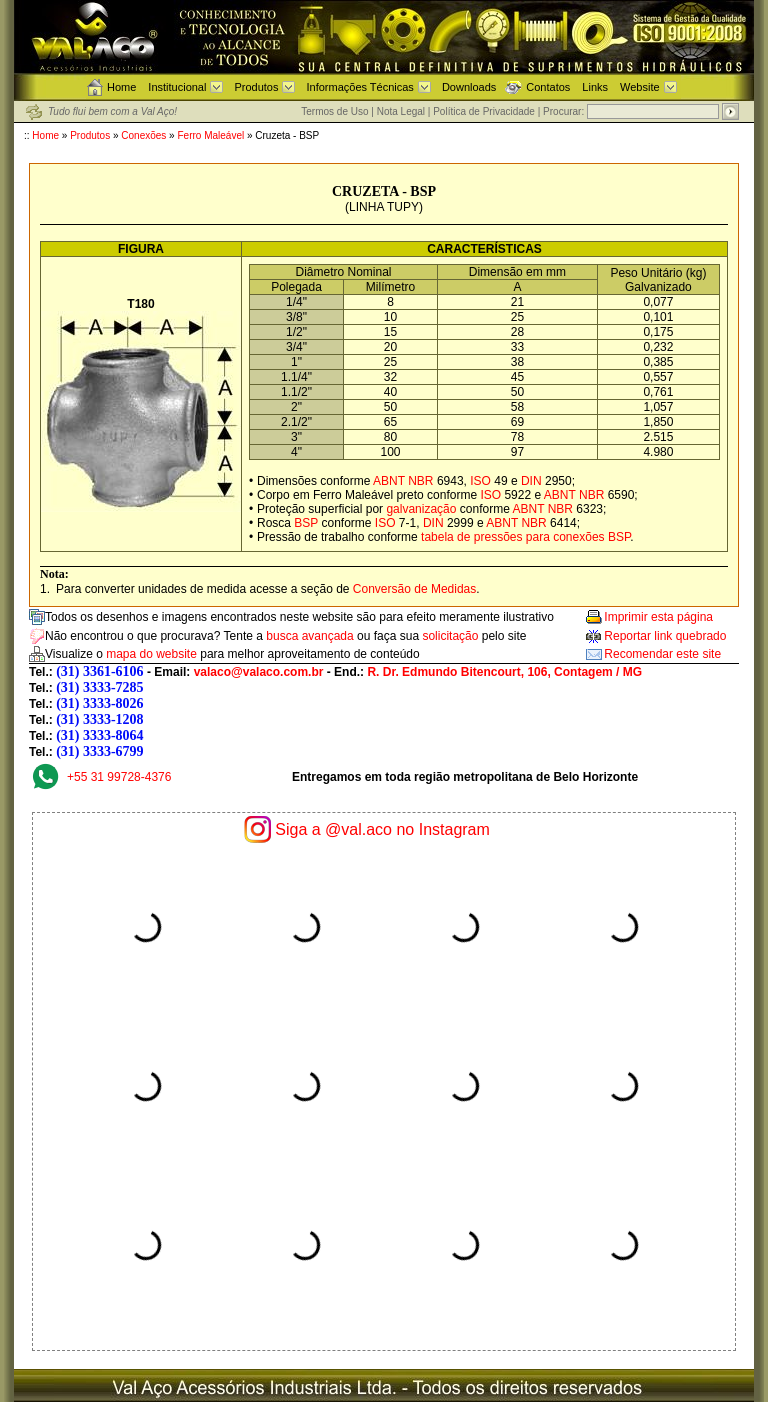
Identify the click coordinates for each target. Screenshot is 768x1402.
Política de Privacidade (484, 111)
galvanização (421, 509)
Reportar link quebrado (665, 636)
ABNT (389, 481)
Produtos (256, 87)
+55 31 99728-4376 (119, 777)
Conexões (143, 135)
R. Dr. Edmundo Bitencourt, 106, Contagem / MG (504, 672)
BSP (306, 523)
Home (121, 87)
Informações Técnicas (359, 87)
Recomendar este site (662, 654)
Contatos (548, 87)
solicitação (450, 636)
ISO (480, 481)
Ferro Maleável (211, 135)
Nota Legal (401, 111)
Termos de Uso (334, 111)
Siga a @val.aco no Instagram (382, 829)
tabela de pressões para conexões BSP (525, 537)
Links (595, 87)
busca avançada (309, 636)
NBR (420, 481)
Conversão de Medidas (414, 589)
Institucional (177, 87)
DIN (531, 481)
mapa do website (151, 654)
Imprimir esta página (658, 617)
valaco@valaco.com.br (259, 672)
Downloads (469, 87)
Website (640, 87)
